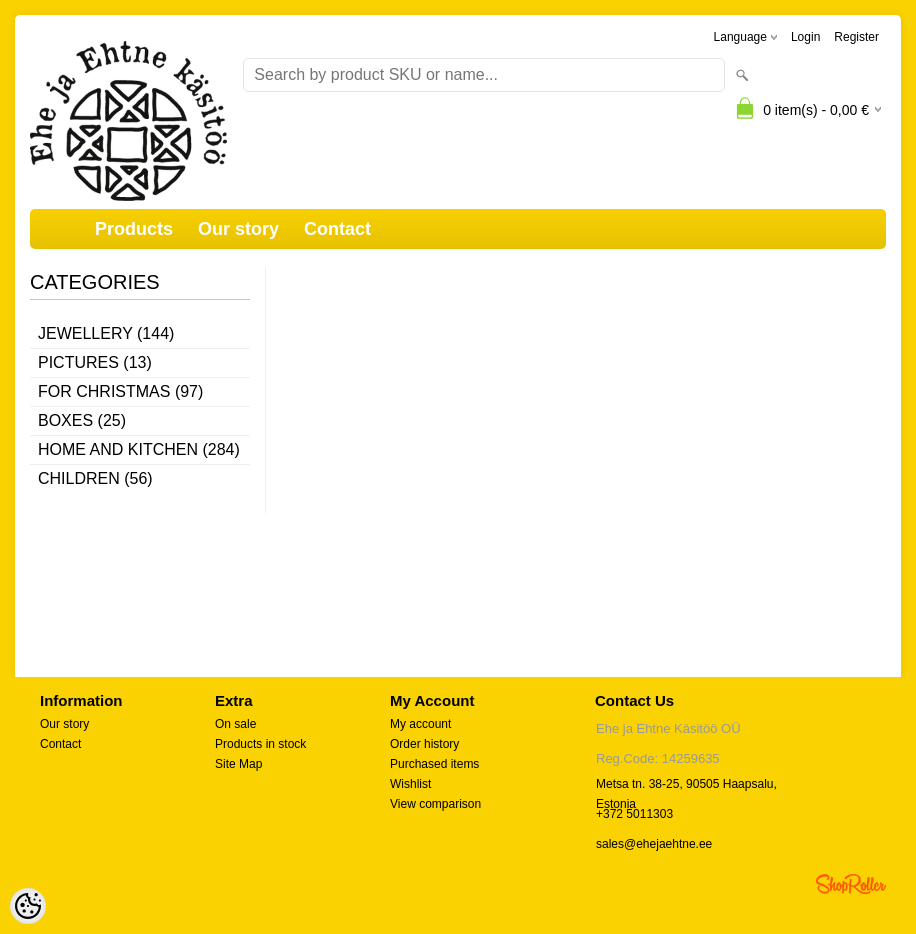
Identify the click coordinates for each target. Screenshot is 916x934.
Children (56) (95, 478)
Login (805, 37)
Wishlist (410, 784)
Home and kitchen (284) (139, 449)
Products (134, 229)
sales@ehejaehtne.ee (654, 844)
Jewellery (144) (106, 333)
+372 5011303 (634, 814)
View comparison (435, 804)
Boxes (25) (82, 420)
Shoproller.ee (851, 884)
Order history (424, 744)
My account (420, 724)
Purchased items (434, 764)
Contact (337, 229)
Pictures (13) (95, 362)
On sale (235, 724)
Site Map (238, 764)
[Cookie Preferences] (28, 906)
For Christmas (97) (120, 391)
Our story (238, 229)
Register (856, 37)
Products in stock (260, 744)
